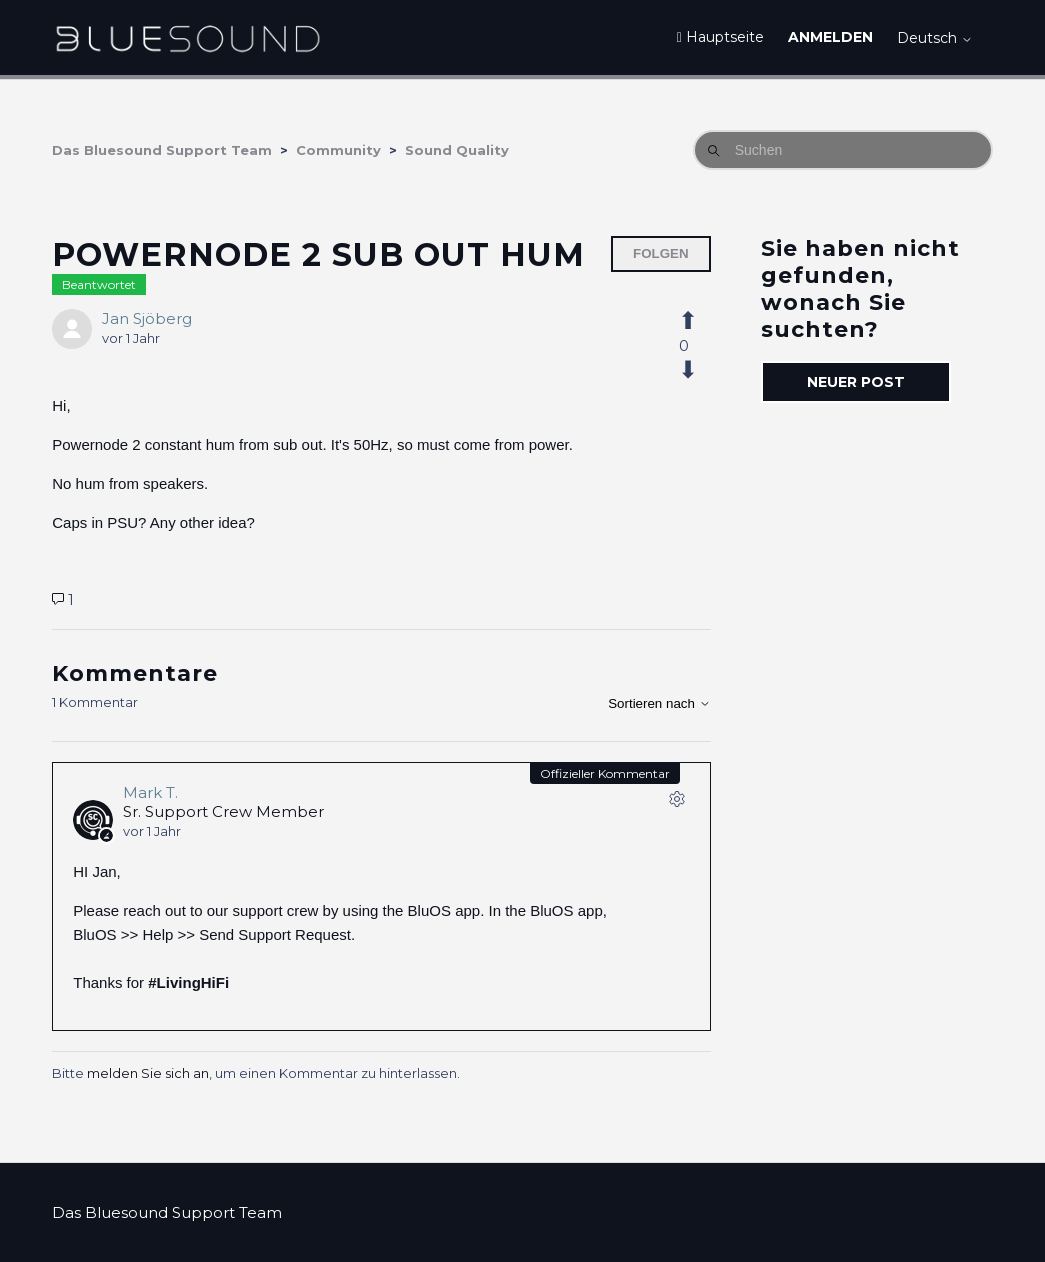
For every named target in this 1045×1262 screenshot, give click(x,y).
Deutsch (935, 38)
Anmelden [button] (830, 37)
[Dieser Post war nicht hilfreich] (699, 370)
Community (338, 150)
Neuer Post (856, 382)
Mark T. (150, 792)
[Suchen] (843, 150)
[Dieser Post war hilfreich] (699, 321)
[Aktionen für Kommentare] (677, 803)
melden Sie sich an (148, 1073)
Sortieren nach (659, 703)
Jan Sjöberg (147, 318)
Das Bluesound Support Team (162, 150)
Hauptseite (720, 37)
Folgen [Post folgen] (661, 253)
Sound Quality (457, 150)
